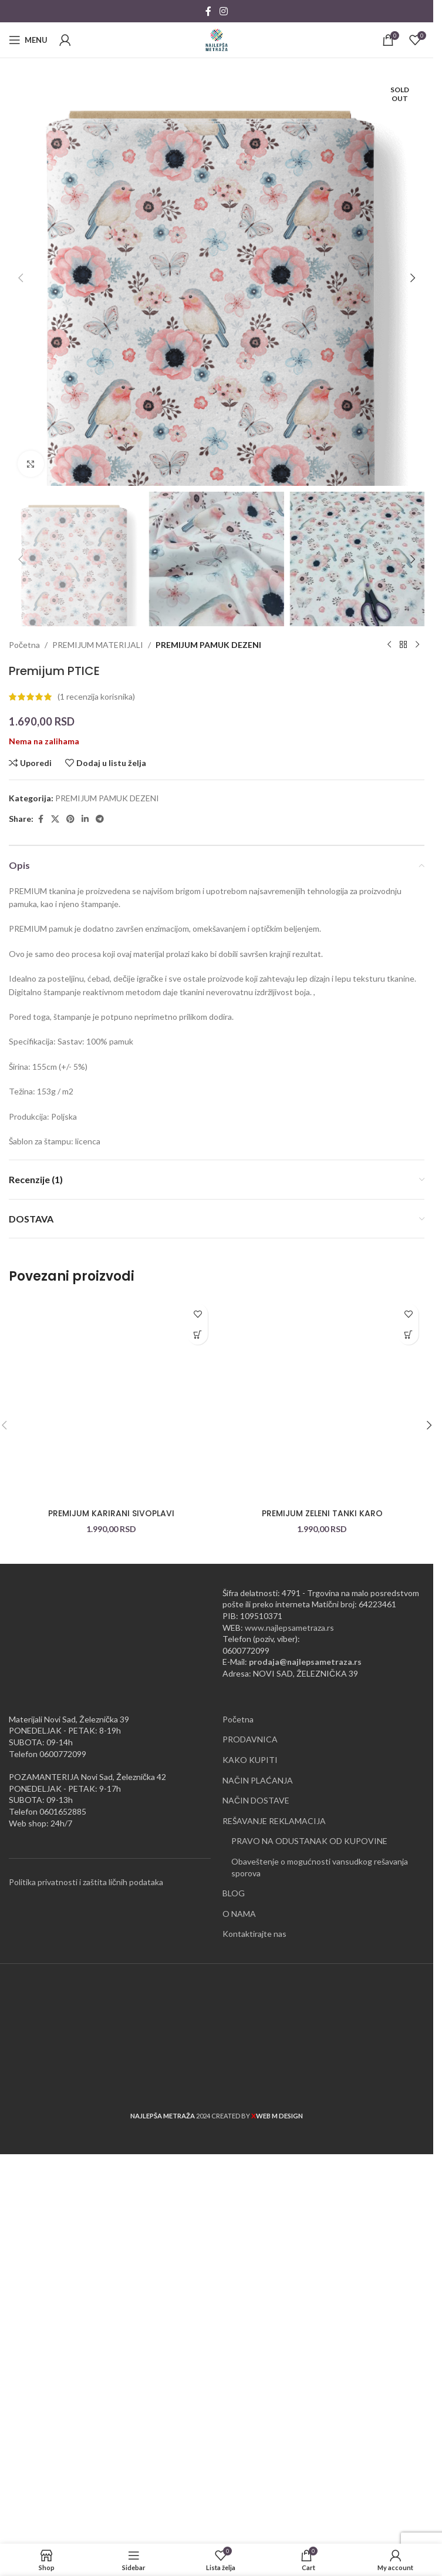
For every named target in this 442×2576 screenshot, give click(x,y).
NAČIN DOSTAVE (255, 2266)
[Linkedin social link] (85, 1284)
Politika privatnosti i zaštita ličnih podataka (86, 2347)
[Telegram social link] (99, 1284)
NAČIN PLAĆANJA (257, 2246)
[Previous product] (389, 1110)
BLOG (233, 2358)
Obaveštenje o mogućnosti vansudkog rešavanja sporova (319, 2332)
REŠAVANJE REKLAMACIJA (274, 2286)
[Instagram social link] (223, 11)
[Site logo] (216, 39)
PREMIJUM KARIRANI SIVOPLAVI (111, 1978)
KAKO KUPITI (250, 2225)
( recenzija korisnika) (96, 1162)
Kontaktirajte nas (254, 2399)
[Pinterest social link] (70, 1284)
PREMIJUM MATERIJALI (97, 1110)
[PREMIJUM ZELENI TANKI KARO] (322, 1865)
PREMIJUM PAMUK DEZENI (208, 1110)
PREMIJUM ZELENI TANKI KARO (322, 1978)
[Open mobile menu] (28, 40)
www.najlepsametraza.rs (289, 2093)
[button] (20, 510)
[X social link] (55, 1284)
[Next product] (417, 1110)
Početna (24, 1110)
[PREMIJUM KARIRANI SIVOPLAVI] (111, 1865)
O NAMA (239, 2379)
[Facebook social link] (208, 11)
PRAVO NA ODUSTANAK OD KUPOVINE (309, 2306)
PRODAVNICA (250, 2204)
